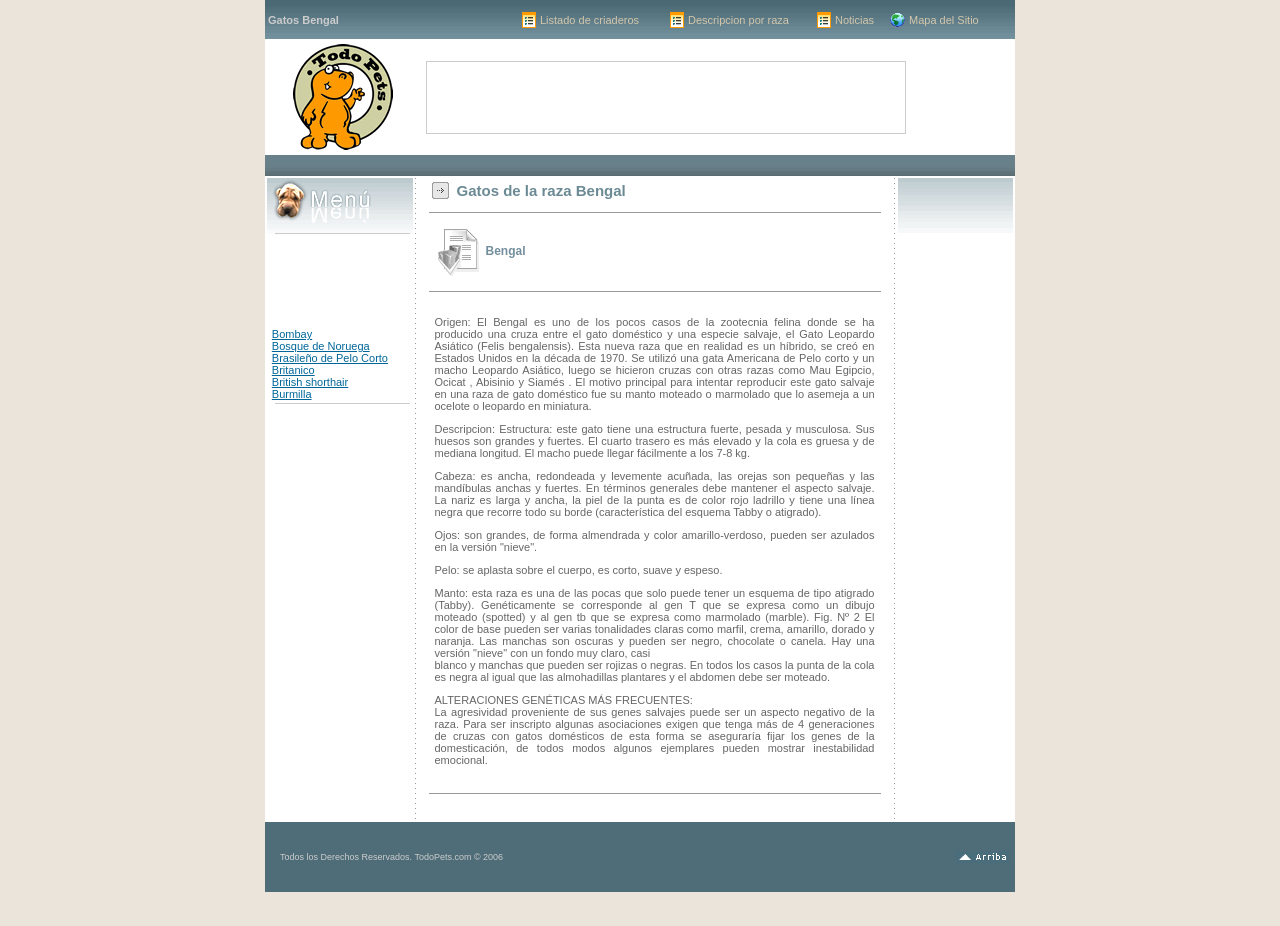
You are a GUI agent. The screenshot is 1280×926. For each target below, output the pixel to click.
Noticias (854, 20)
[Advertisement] (640, 165)
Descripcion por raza (738, 20)
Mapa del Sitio (944, 20)
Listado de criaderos (589, 20)
